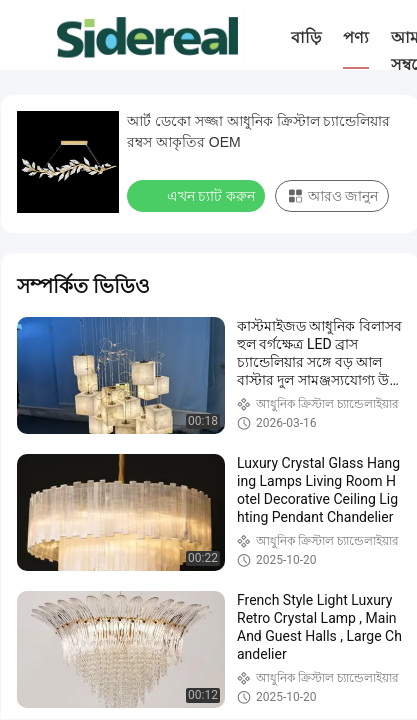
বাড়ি (306, 37)
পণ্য (356, 37)
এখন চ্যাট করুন (198, 195)
